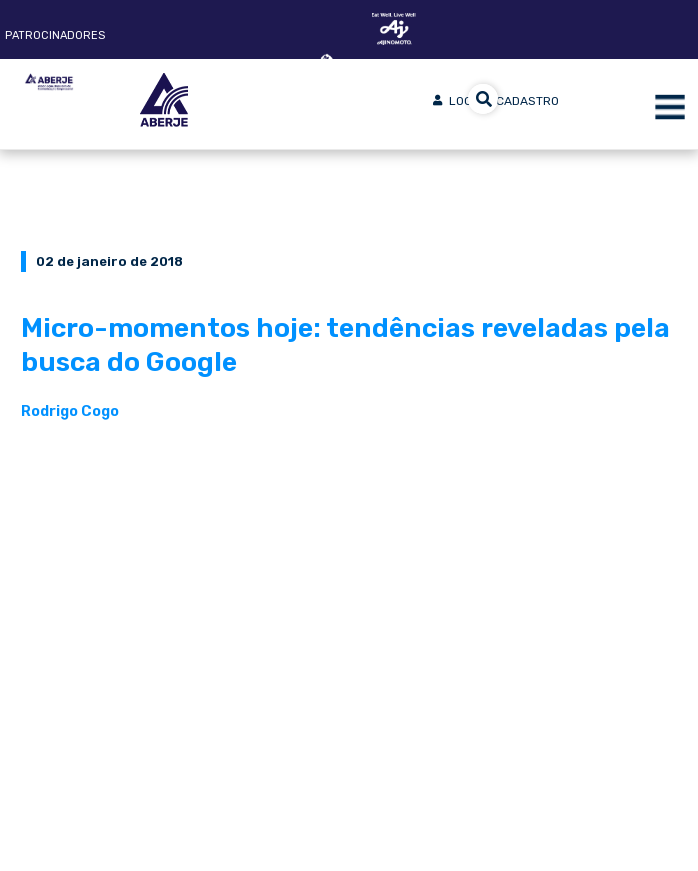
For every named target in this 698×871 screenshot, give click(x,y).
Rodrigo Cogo (70, 411)
